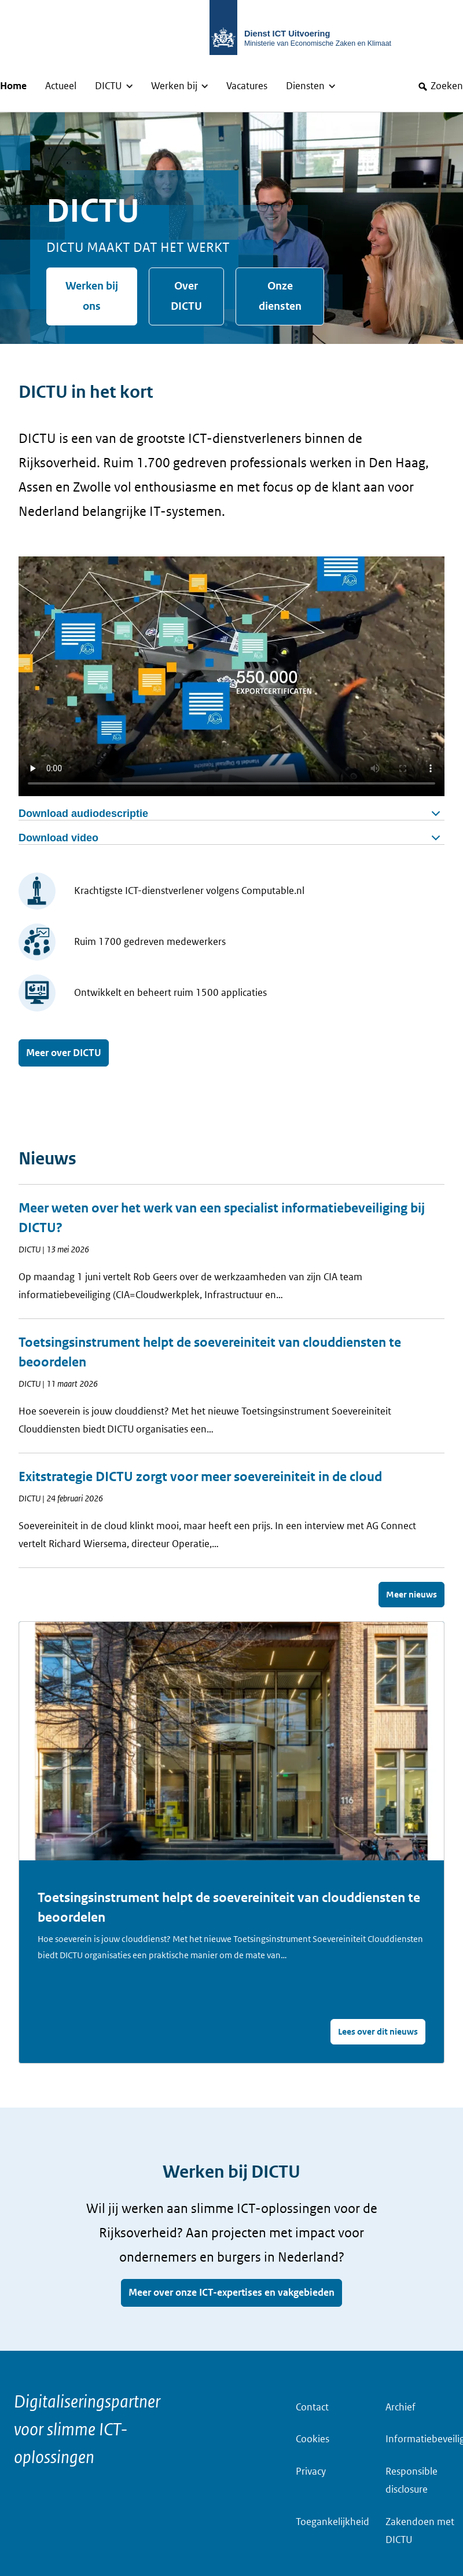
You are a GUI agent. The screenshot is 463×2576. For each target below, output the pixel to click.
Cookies (312, 2439)
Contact (312, 2407)
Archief (400, 2407)
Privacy (311, 2471)
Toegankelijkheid (332, 2522)
